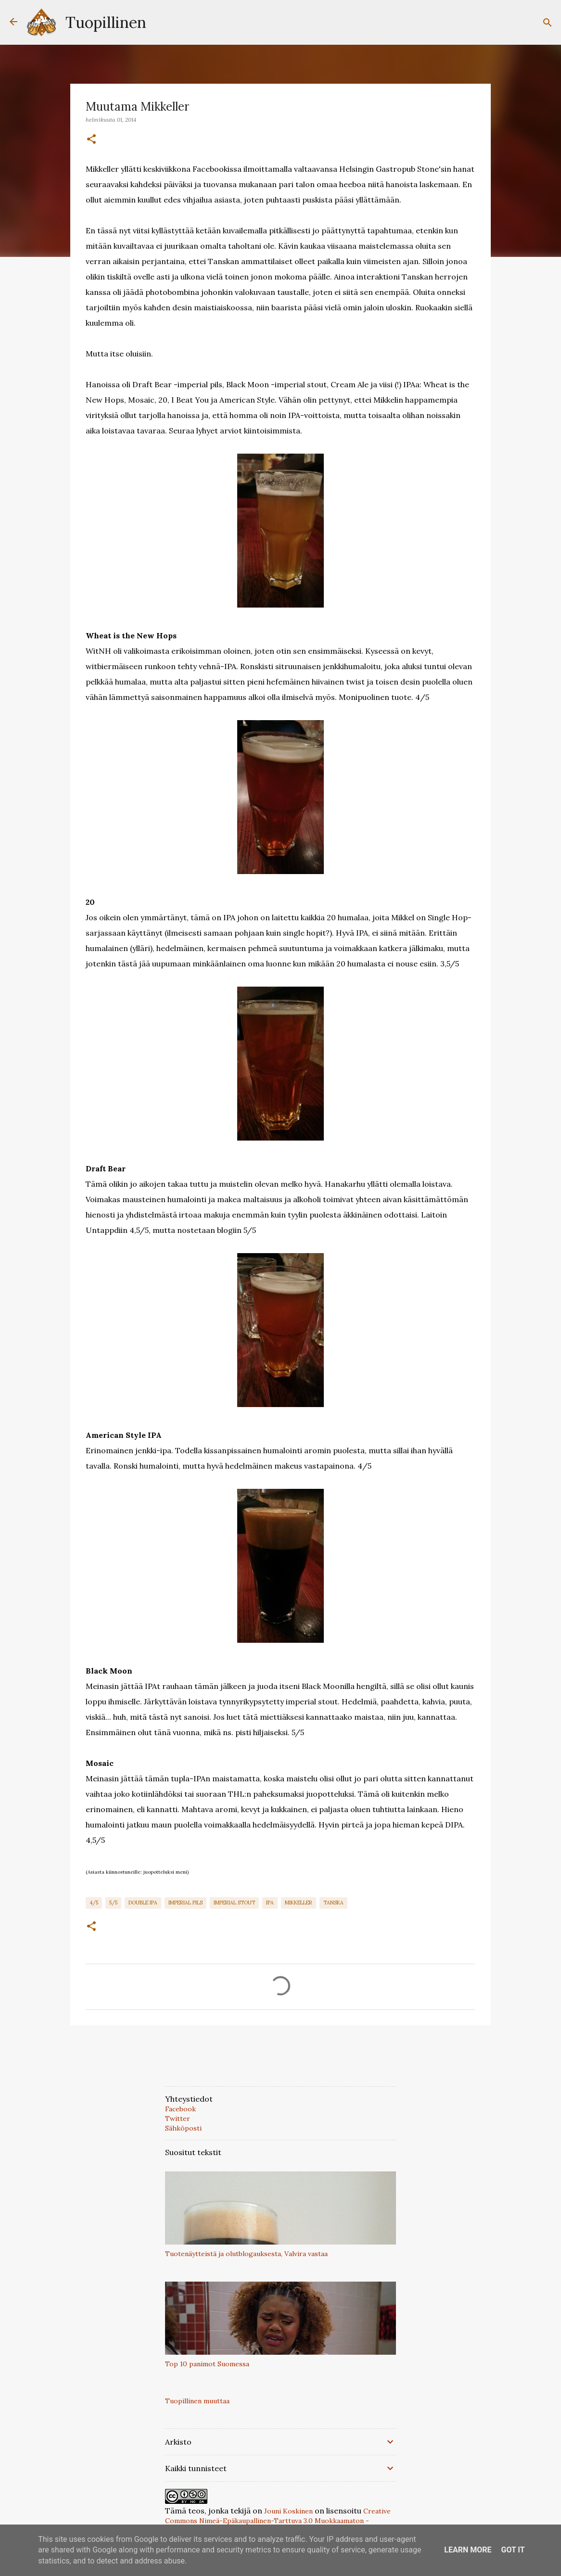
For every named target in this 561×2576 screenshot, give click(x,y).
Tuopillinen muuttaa (197, 2401)
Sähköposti (183, 2128)
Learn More (467, 2549)
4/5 (93, 1902)
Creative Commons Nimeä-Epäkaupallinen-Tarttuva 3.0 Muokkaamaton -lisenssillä (278, 2521)
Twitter (177, 2118)
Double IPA (142, 1902)
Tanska (333, 1902)
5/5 (113, 1902)
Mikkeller (298, 1902)
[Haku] (547, 22)
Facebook (180, 2109)
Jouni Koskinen (288, 2511)
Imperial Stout (234, 1902)
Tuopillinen (105, 22)
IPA (270, 1902)
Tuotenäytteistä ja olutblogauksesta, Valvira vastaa (246, 2253)
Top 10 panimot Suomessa (207, 2364)
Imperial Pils (185, 1902)
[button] (91, 139)
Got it (512, 2549)
